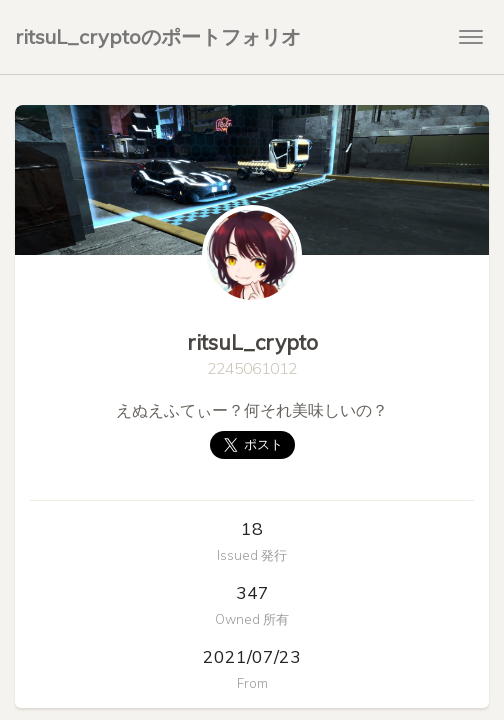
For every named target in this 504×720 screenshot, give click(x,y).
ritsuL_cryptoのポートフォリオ (158, 36)
